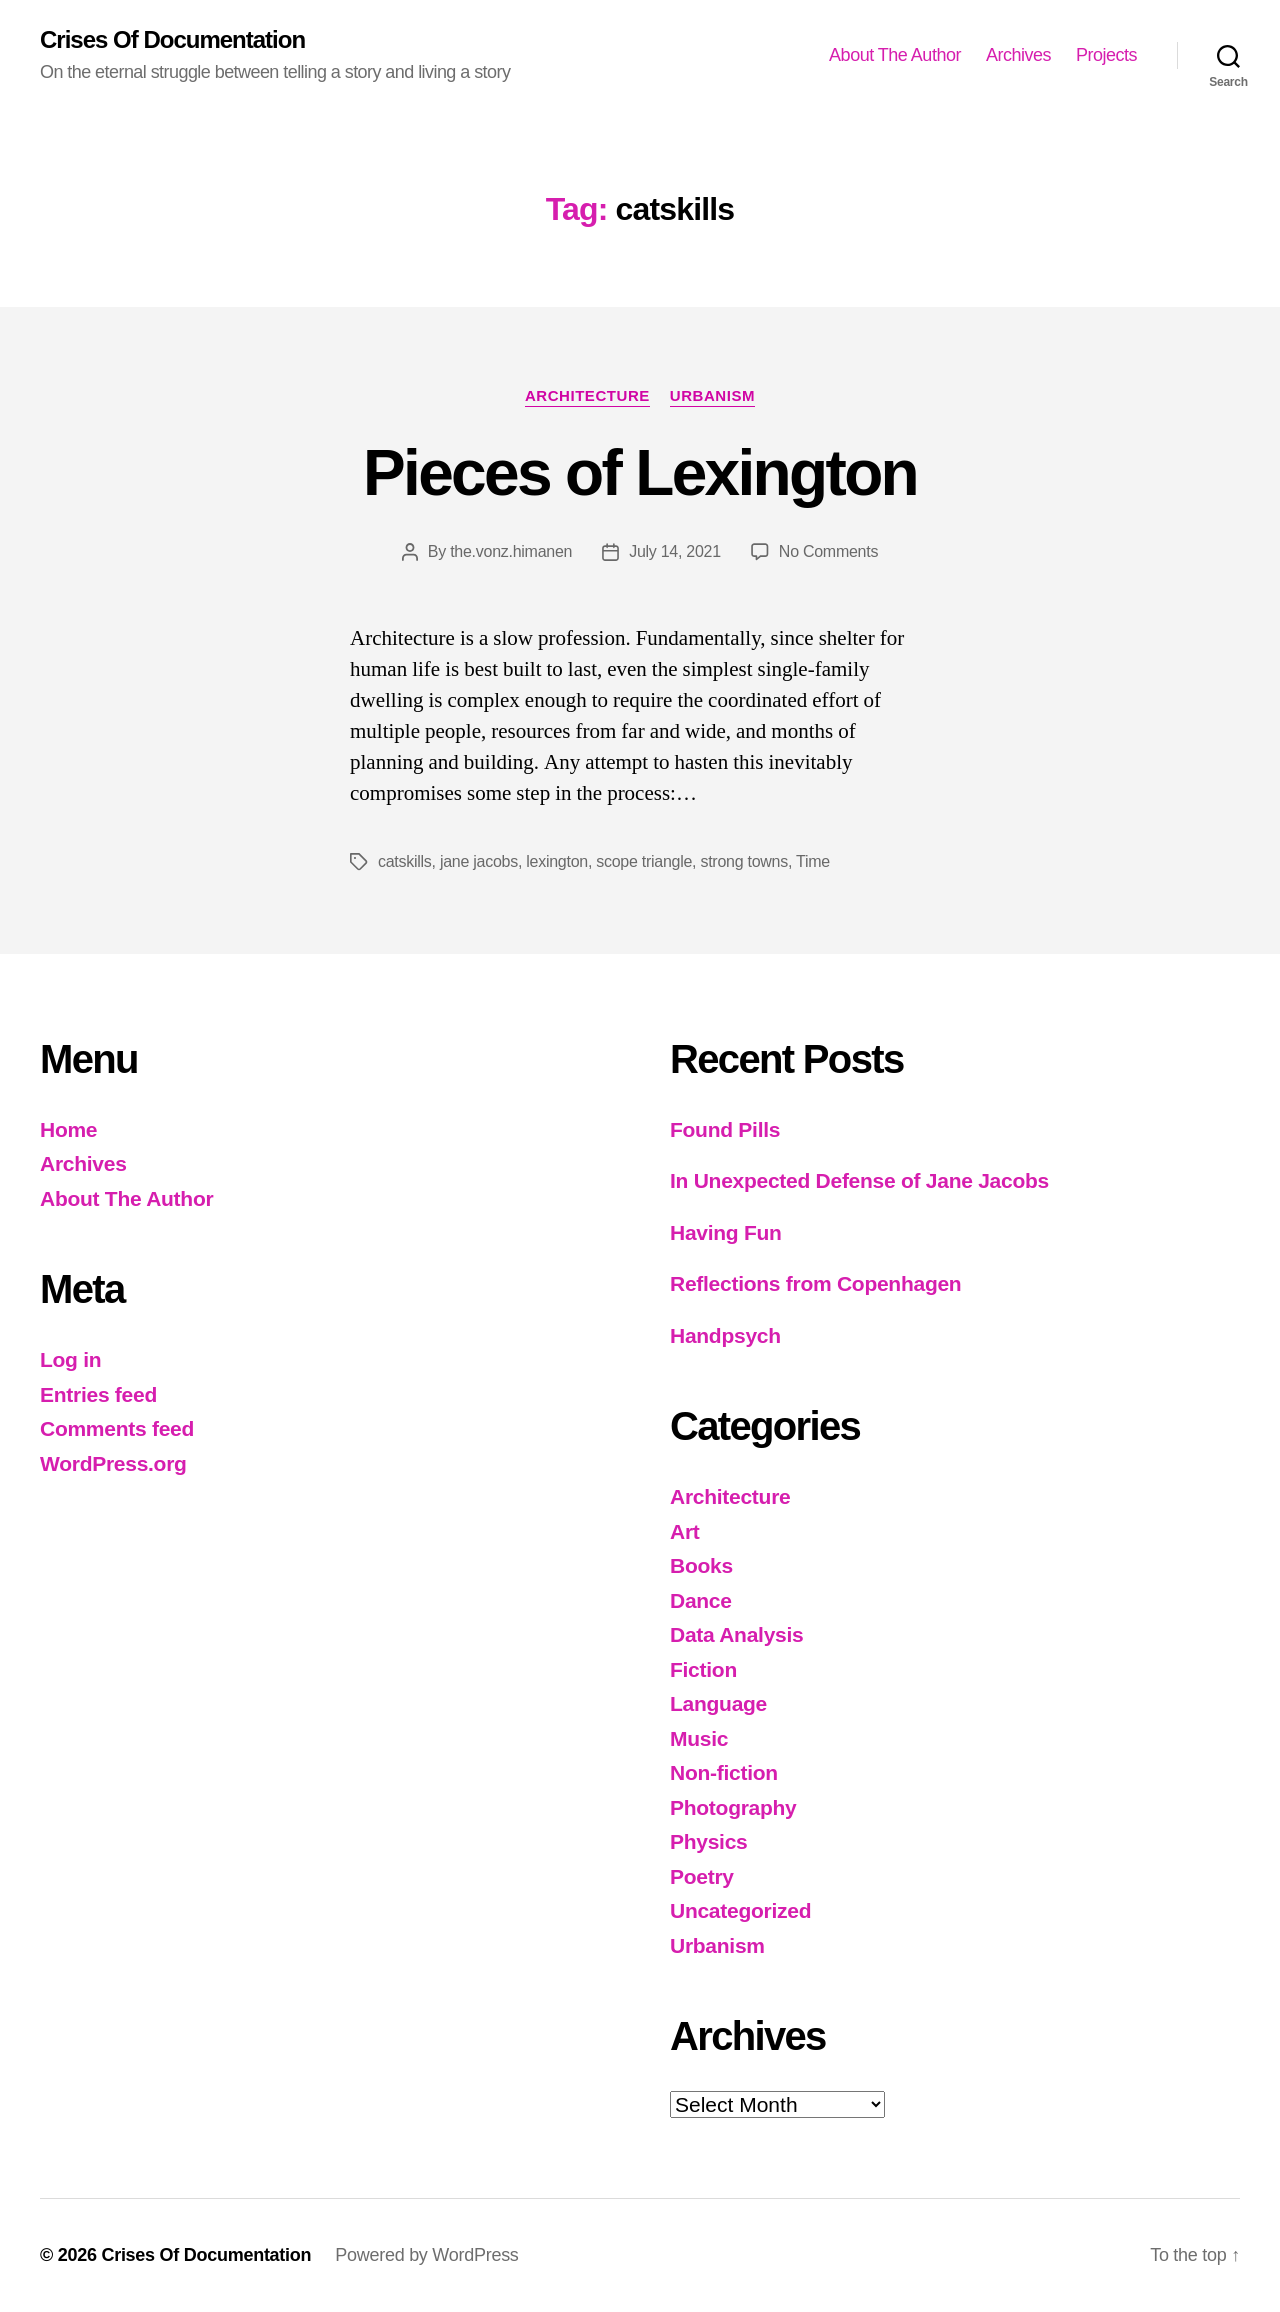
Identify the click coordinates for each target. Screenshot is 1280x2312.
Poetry (702, 1876)
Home (68, 1129)
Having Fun (726, 1232)
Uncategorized (740, 1910)
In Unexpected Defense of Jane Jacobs (859, 1180)
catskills (405, 861)
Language (718, 1703)
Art (685, 1531)
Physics (709, 1841)
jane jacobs (479, 861)
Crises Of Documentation (172, 40)
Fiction (703, 1669)
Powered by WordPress (426, 2255)
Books (701, 1565)
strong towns (743, 861)
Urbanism (712, 395)
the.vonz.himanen (511, 551)
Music (699, 1738)
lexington (557, 861)
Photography (733, 1807)
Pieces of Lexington (640, 473)
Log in (70, 1359)
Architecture (587, 395)
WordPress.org (113, 1463)
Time (813, 861)
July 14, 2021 (675, 551)
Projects (1106, 55)
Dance (701, 1600)
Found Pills (725, 1129)
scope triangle (644, 861)
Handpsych (725, 1335)
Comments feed (117, 1428)
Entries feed (98, 1394)
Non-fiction (724, 1772)
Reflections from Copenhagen (815, 1283)
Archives (1018, 55)
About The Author (895, 55)
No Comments (828, 551)
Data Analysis (736, 1634)
